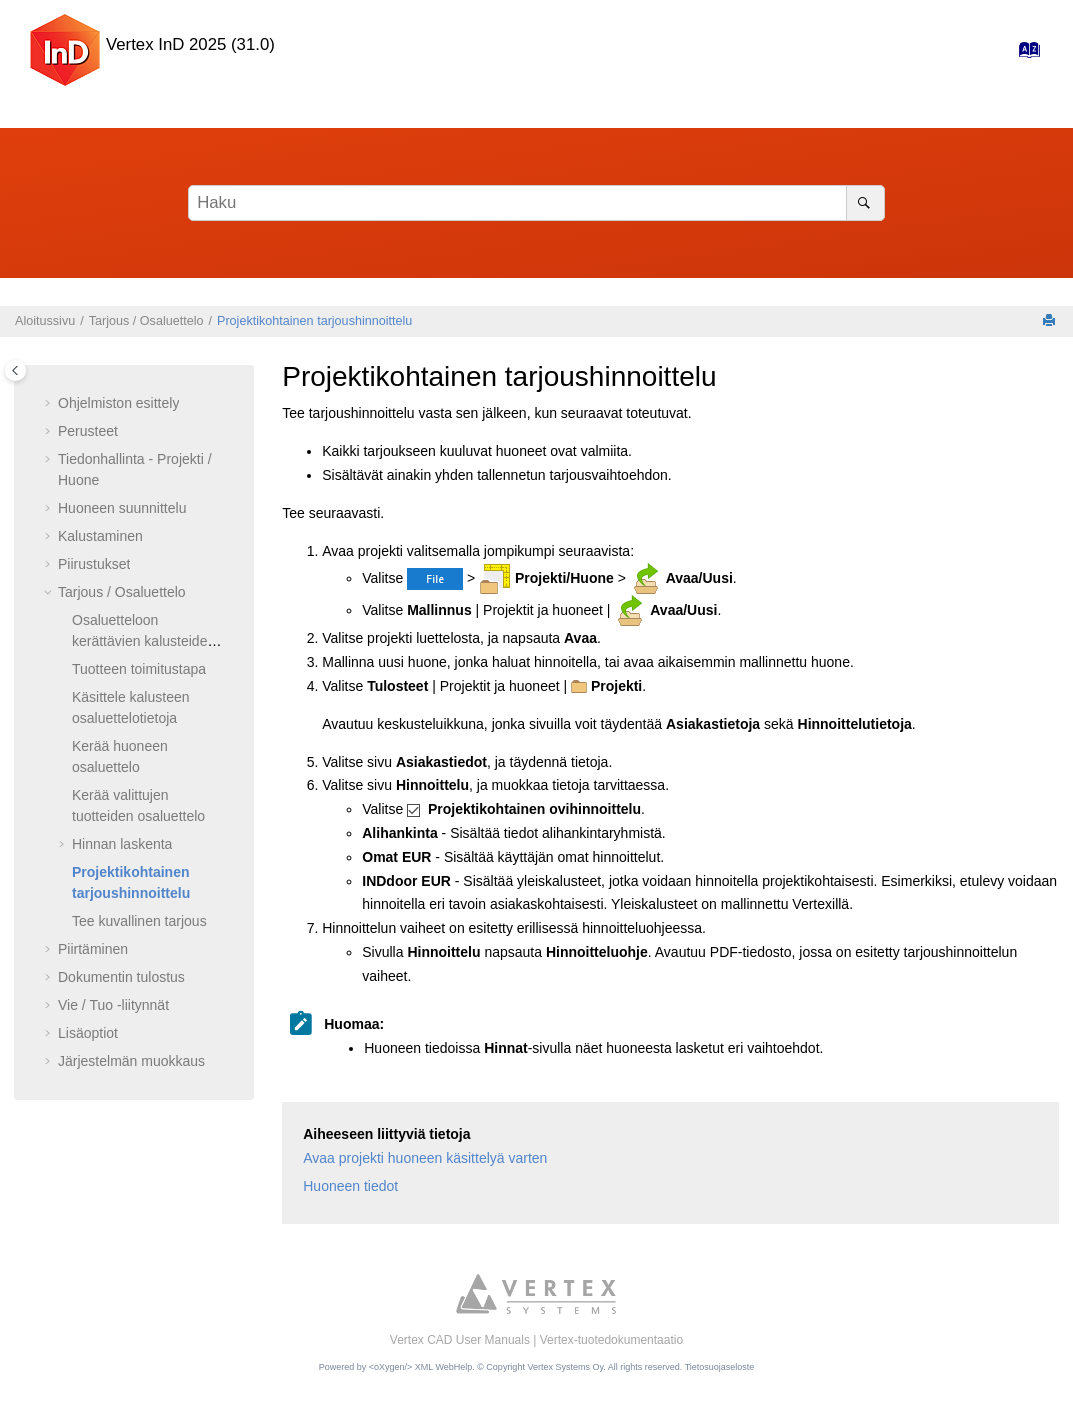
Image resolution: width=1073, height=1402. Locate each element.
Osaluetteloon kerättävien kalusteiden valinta (143, 641)
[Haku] (865, 203)
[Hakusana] (536, 203)
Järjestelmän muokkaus (131, 1061)
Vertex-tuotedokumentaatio (611, 1340)
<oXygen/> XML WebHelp (421, 1367)
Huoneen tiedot (350, 1186)
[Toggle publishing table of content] (15, 370)
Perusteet (88, 431)
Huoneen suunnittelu (122, 508)
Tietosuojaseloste (720, 1367)
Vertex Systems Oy (565, 1367)
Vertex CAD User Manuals (460, 1340)
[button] (50, 404)
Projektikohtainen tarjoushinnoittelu (314, 321)
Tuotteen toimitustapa (139, 669)
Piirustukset (94, 564)
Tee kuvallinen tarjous (139, 921)
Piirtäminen (93, 949)
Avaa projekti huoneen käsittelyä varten (425, 1158)
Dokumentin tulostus (121, 977)
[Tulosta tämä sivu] (1051, 321)
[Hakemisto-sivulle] (1023, 55)
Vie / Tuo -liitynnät (113, 1005)
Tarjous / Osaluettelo (146, 321)
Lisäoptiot (88, 1033)
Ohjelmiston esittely (118, 403)
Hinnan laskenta (122, 844)
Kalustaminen (100, 536)
